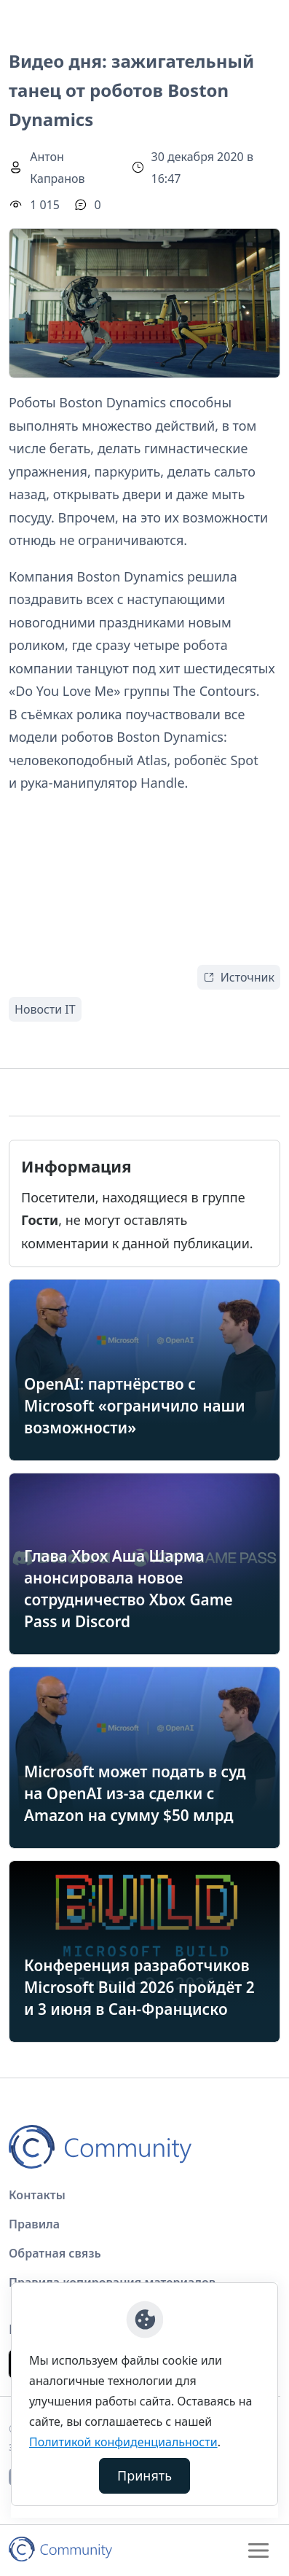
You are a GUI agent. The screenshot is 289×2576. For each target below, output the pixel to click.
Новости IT (45, 1009)
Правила (34, 2224)
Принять (144, 2475)
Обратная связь (55, 2253)
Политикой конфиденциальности (123, 2442)
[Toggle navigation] (258, 2550)
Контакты (37, 2195)
